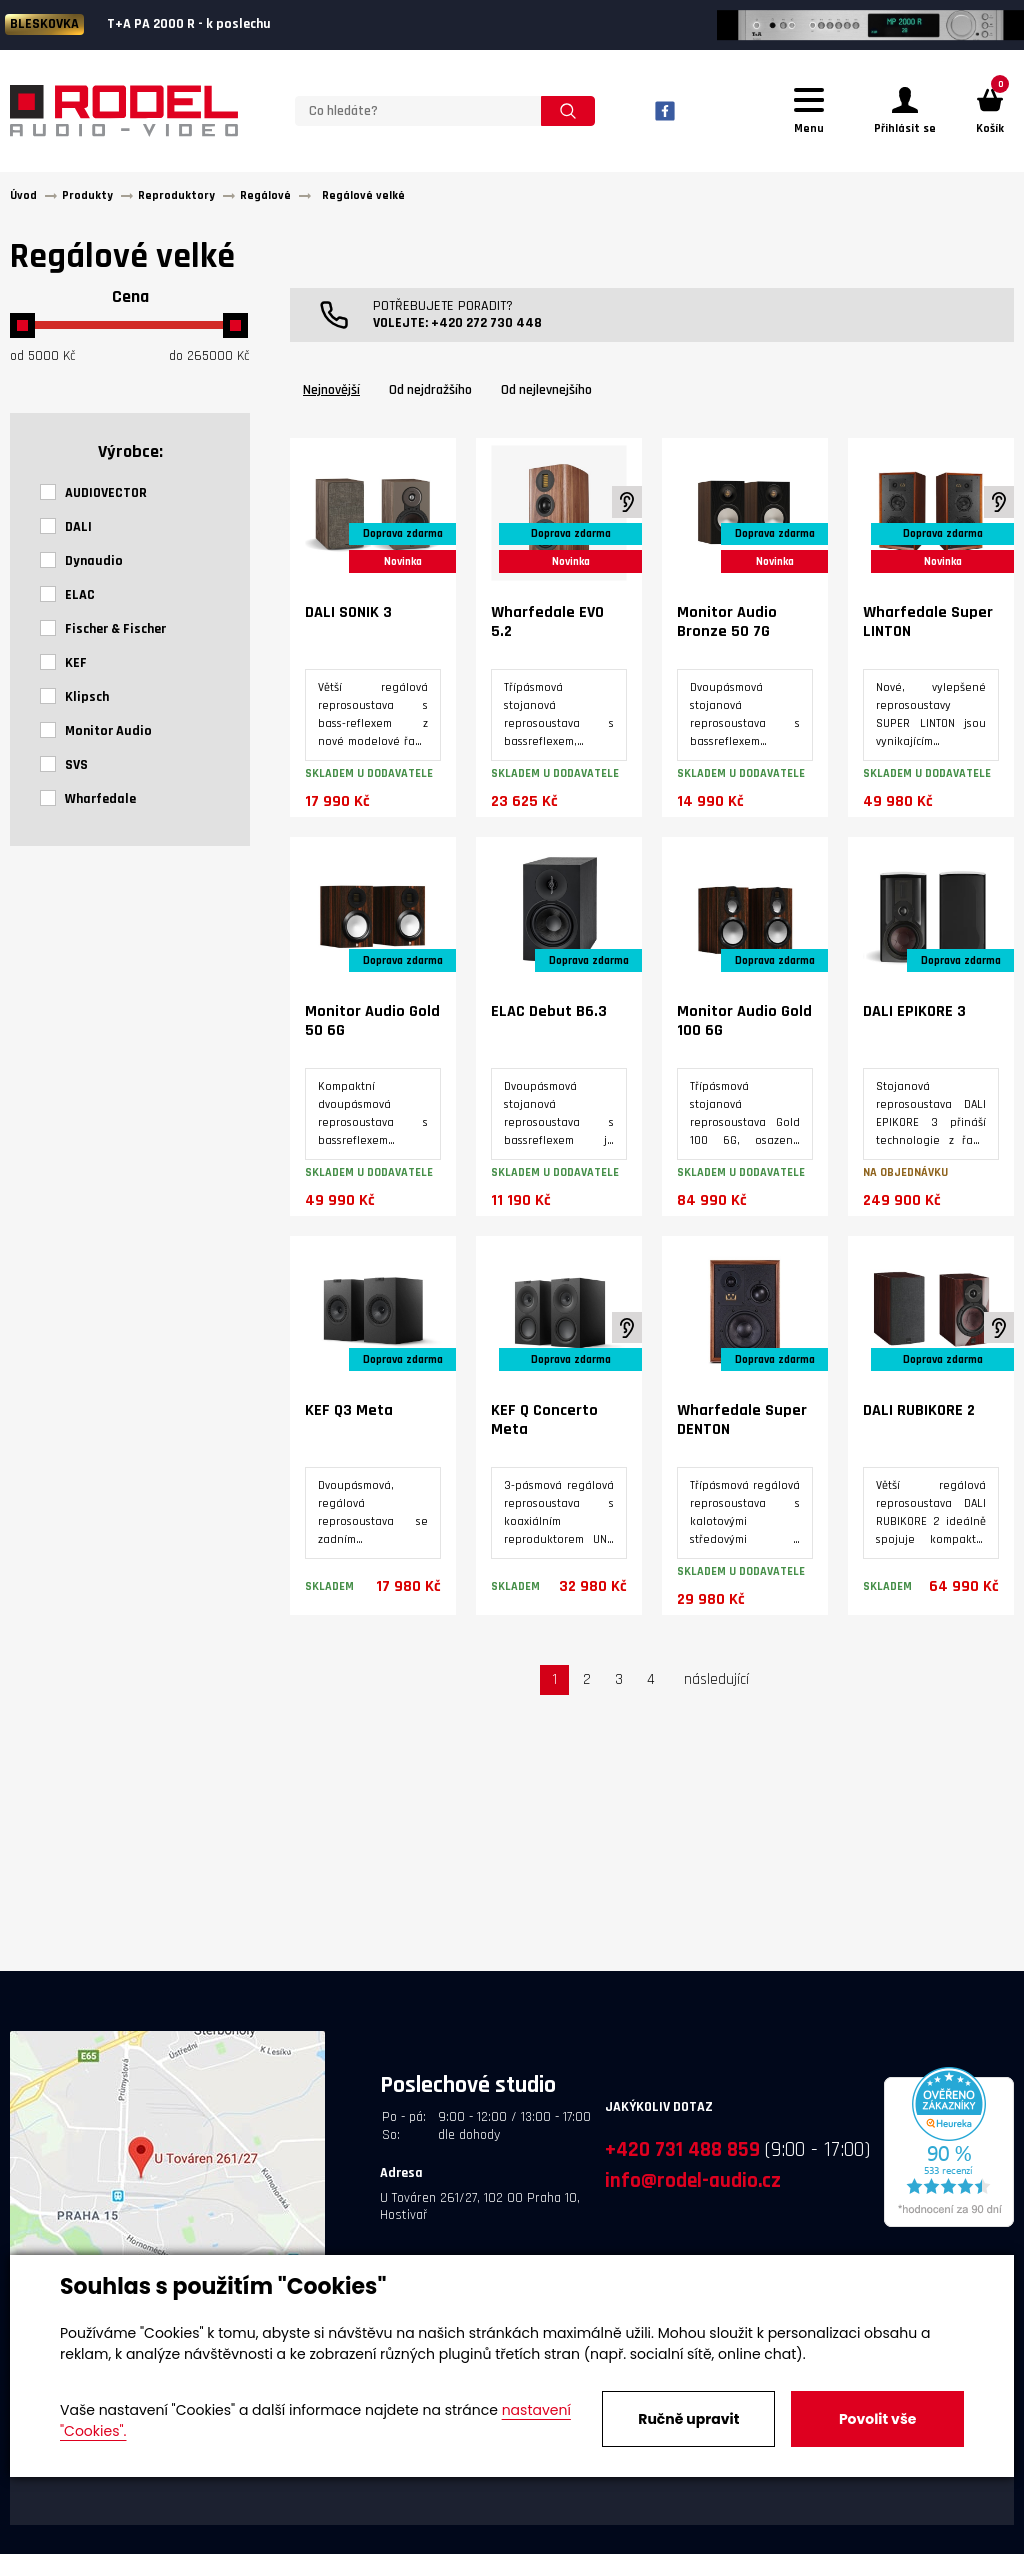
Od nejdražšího (430, 396)
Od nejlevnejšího (546, 396)
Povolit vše (877, 2419)
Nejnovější (331, 396)
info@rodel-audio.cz (693, 2186)
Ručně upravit (688, 2419)
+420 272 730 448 (486, 329)
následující (716, 1685)
